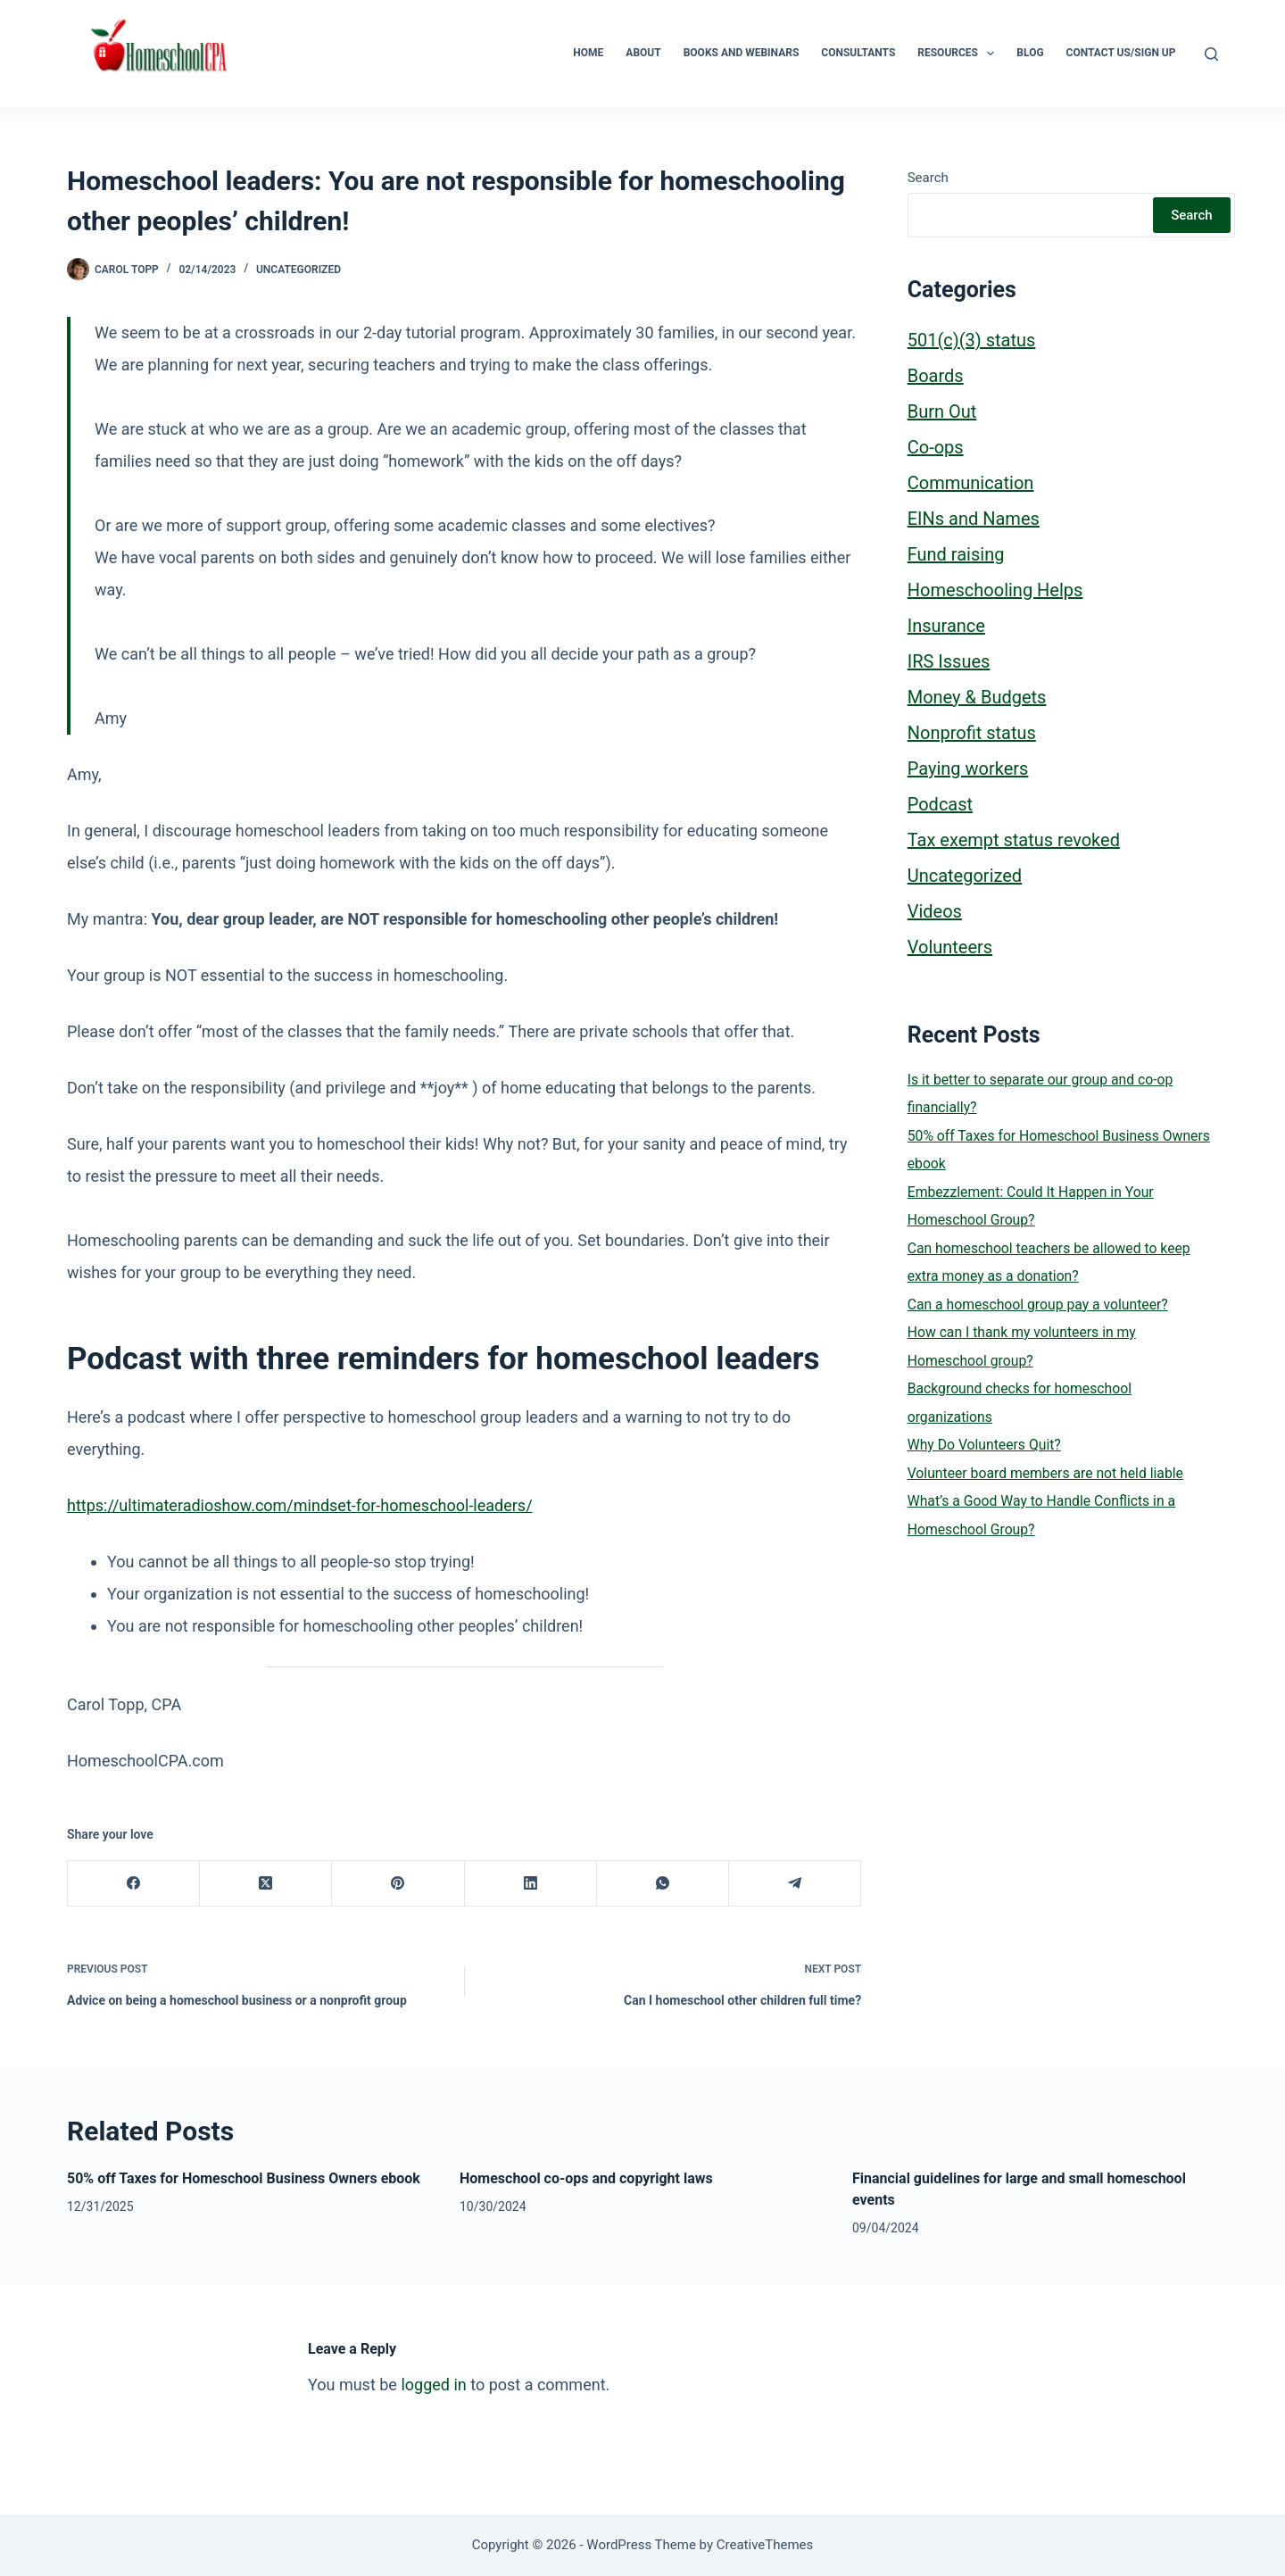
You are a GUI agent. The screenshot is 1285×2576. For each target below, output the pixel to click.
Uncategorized (298, 269)
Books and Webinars (742, 52)
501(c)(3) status (972, 340)
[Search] (1211, 54)
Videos (935, 911)
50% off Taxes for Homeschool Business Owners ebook (243, 2178)
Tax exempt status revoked (1014, 840)
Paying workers (968, 768)
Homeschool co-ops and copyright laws (586, 2178)
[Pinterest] (398, 1884)
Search (928, 178)
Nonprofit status (972, 733)
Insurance (946, 625)
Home (588, 52)
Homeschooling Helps (995, 590)
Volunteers (950, 947)
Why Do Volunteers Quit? (984, 1444)
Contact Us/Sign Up (1121, 52)
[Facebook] (134, 1884)
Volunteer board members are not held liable (1045, 1473)
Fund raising (956, 554)
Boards (936, 375)
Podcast (940, 804)
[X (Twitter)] (266, 1884)
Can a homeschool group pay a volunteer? (1038, 1304)
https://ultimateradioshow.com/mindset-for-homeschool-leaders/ (300, 1505)
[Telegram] (795, 1884)
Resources (959, 53)
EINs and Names (974, 518)
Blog (1029, 52)
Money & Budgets (977, 697)
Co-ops (936, 447)
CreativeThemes (765, 2545)
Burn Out (942, 411)
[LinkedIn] (531, 1884)
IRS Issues (949, 661)
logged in (433, 2384)
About (643, 52)
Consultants (858, 52)
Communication (971, 483)
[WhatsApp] (663, 1884)
